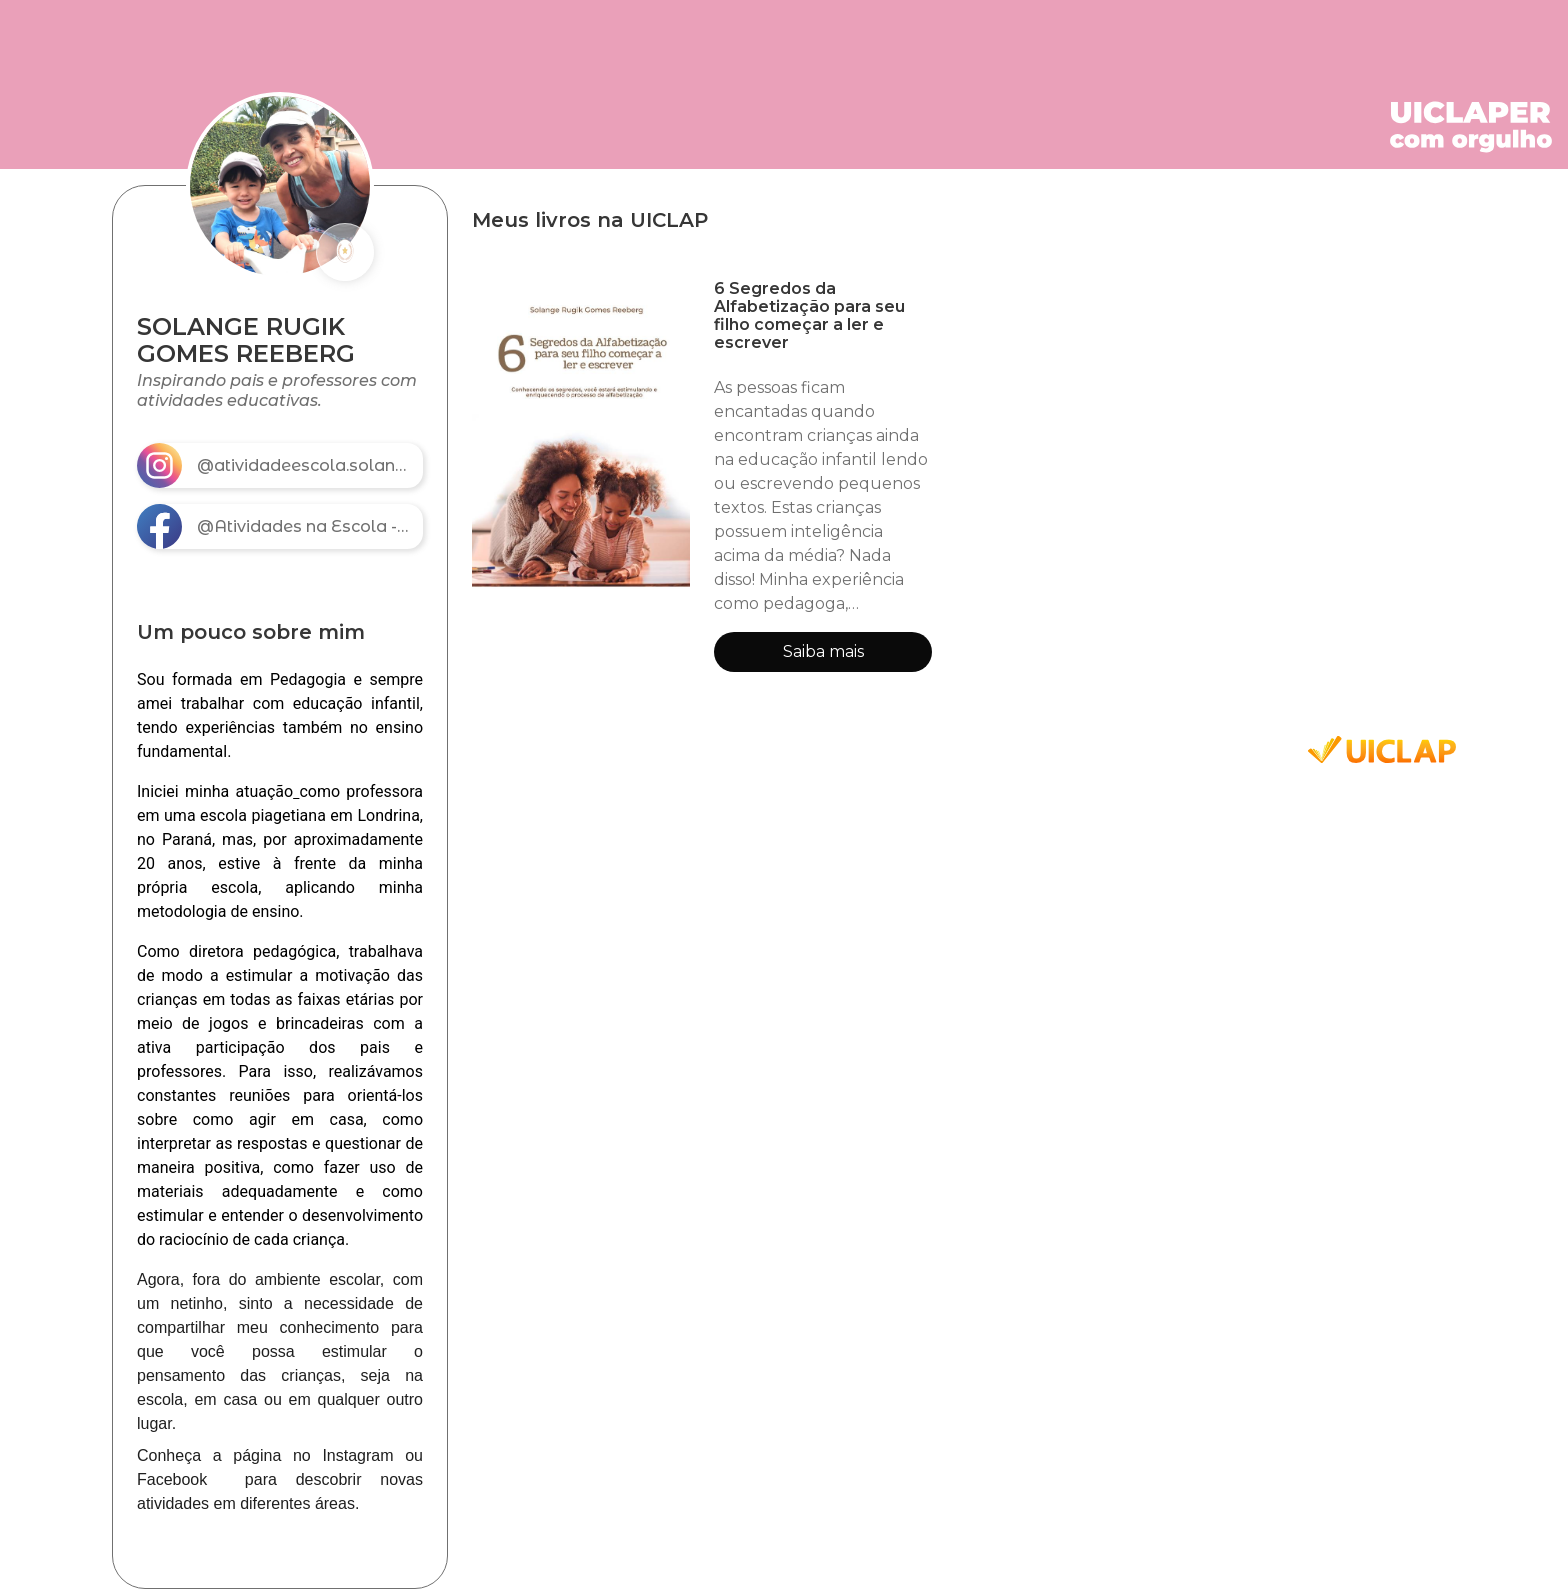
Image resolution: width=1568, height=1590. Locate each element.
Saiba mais (823, 651)
